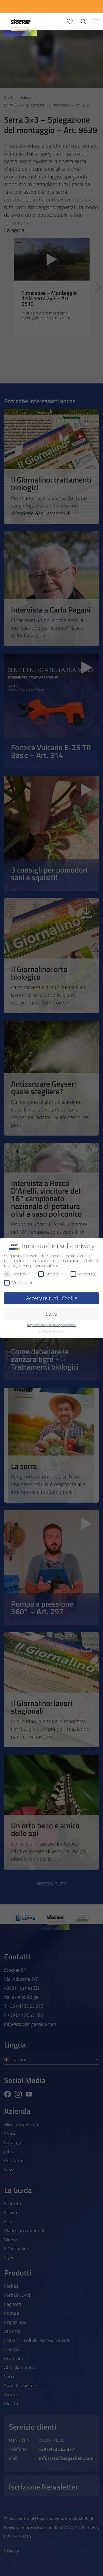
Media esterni (19, 1282)
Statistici (49, 1274)
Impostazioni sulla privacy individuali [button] (51, 1325)
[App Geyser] (41, 6)
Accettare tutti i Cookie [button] (51, 1298)
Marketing (83, 1274)
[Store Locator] (66, 6)
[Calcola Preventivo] (16, 6)
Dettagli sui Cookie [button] (51, 1331)
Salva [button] (51, 1313)
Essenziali (16, 1274)
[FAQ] (90, 6)
